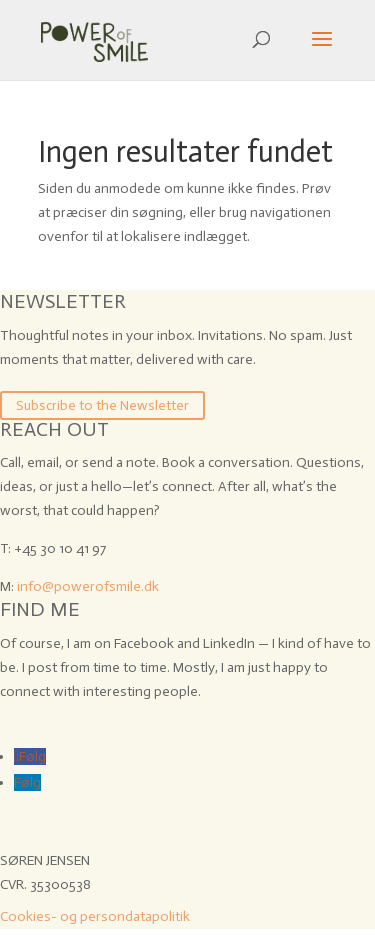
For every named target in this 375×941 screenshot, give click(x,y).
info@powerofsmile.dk (88, 586)
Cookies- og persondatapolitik (95, 916)
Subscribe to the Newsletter (102, 405)
